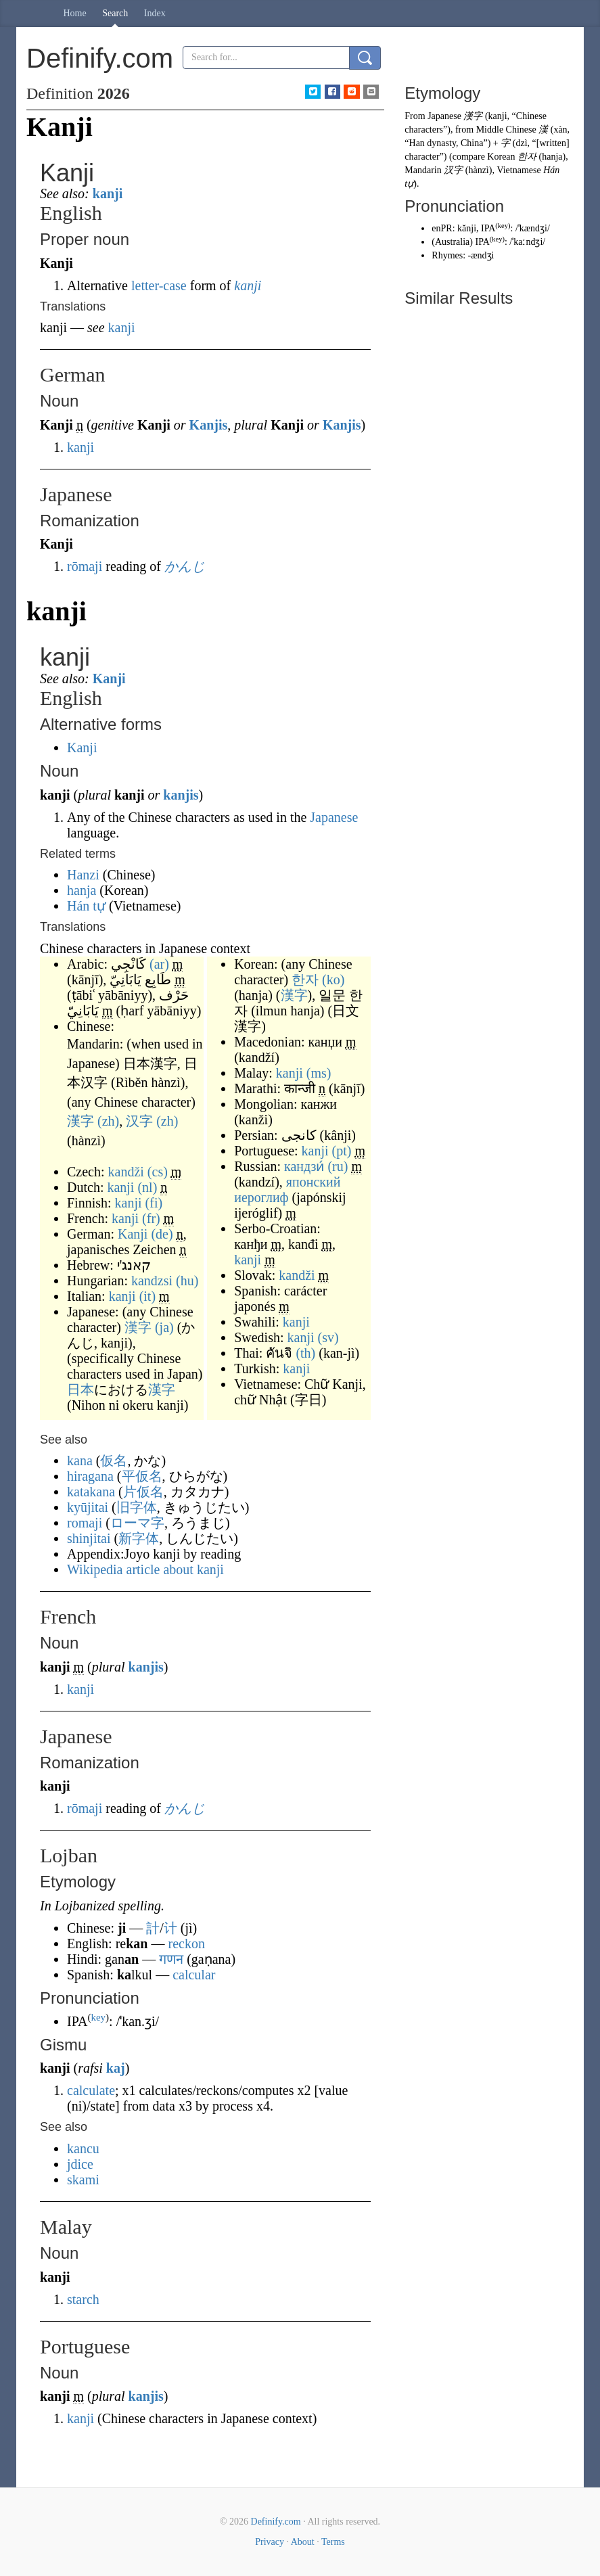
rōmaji (84, 566)
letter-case (159, 285)
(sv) (328, 1337)
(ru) (337, 1166)
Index (155, 13)
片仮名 (143, 1491)
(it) (147, 1296)
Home (75, 13)
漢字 (80, 1120)
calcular (193, 1974)
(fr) (151, 1218)
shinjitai (88, 1538)
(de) (161, 1233)
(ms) (318, 1072)
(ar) (159, 964)
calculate (91, 2090)
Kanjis (208, 424)
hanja (81, 890)
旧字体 (136, 1507)
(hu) (187, 1280)
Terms (333, 2542)
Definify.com (276, 2521)
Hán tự (86, 905)
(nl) (147, 1187)
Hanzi (83, 874)
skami (83, 2179)
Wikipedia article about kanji (145, 1569)
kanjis (180, 794)
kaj (115, 2068)
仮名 (113, 1460)
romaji (84, 1522)
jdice (80, 2164)
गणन (171, 1959)
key (98, 2017)
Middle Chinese (506, 129)
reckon (186, 1943)
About (303, 2542)
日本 (80, 1389)
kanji (107, 193)
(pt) (342, 1150)
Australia (452, 242)
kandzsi (151, 1280)
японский (313, 1181)
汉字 (139, 1120)
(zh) (108, 1120)
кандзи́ (304, 1166)
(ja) (164, 1327)
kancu (83, 2148)
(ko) (333, 979)
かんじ (184, 566)
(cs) (157, 1171)
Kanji (109, 678)
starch (83, 2299)
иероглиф (261, 1197)
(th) (305, 1353)
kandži (126, 1171)
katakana (91, 1491)
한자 (305, 979)
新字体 (138, 1538)
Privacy (269, 2542)
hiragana (90, 1476)
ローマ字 (137, 1522)
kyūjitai (87, 1507)
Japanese (334, 817)
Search (115, 13)
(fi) (154, 1202)
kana (80, 1460)
